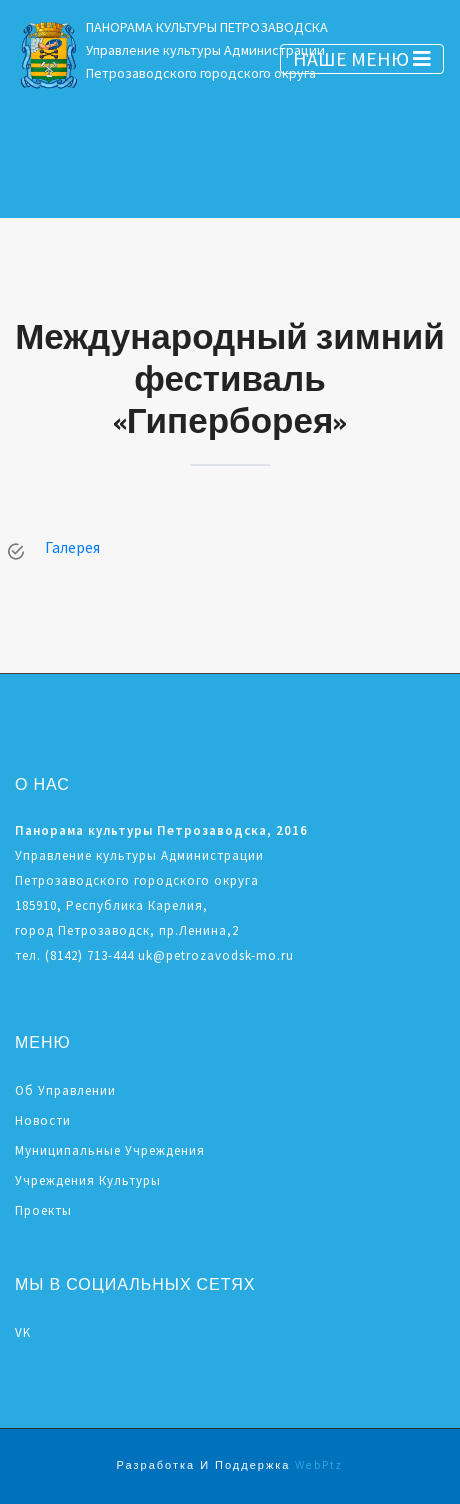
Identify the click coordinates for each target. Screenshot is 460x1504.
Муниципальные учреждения (110, 1150)
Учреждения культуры (88, 1180)
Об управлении (65, 1090)
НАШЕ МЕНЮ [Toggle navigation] (362, 58)
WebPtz (319, 1466)
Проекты (43, 1210)
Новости (43, 1120)
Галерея (72, 547)
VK (23, 1332)
